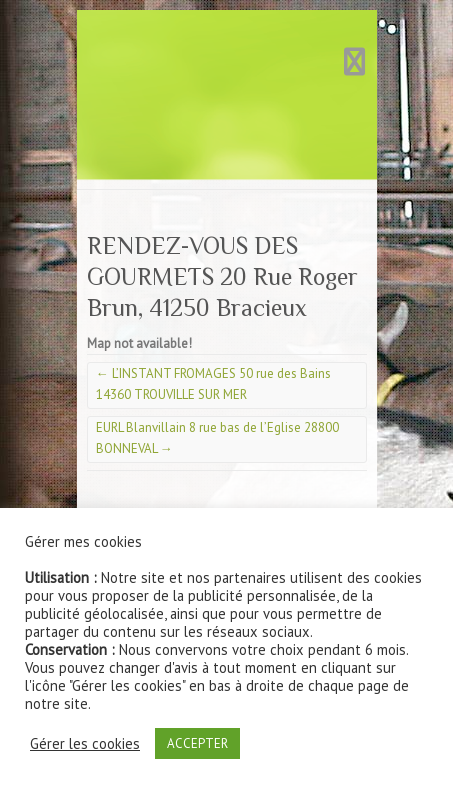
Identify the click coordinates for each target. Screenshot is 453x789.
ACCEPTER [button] (197, 743)
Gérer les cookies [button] (85, 744)
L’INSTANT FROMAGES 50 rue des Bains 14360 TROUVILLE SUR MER (213, 384)
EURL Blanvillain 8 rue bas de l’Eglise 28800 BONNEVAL (217, 438)
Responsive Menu (355, 61)
